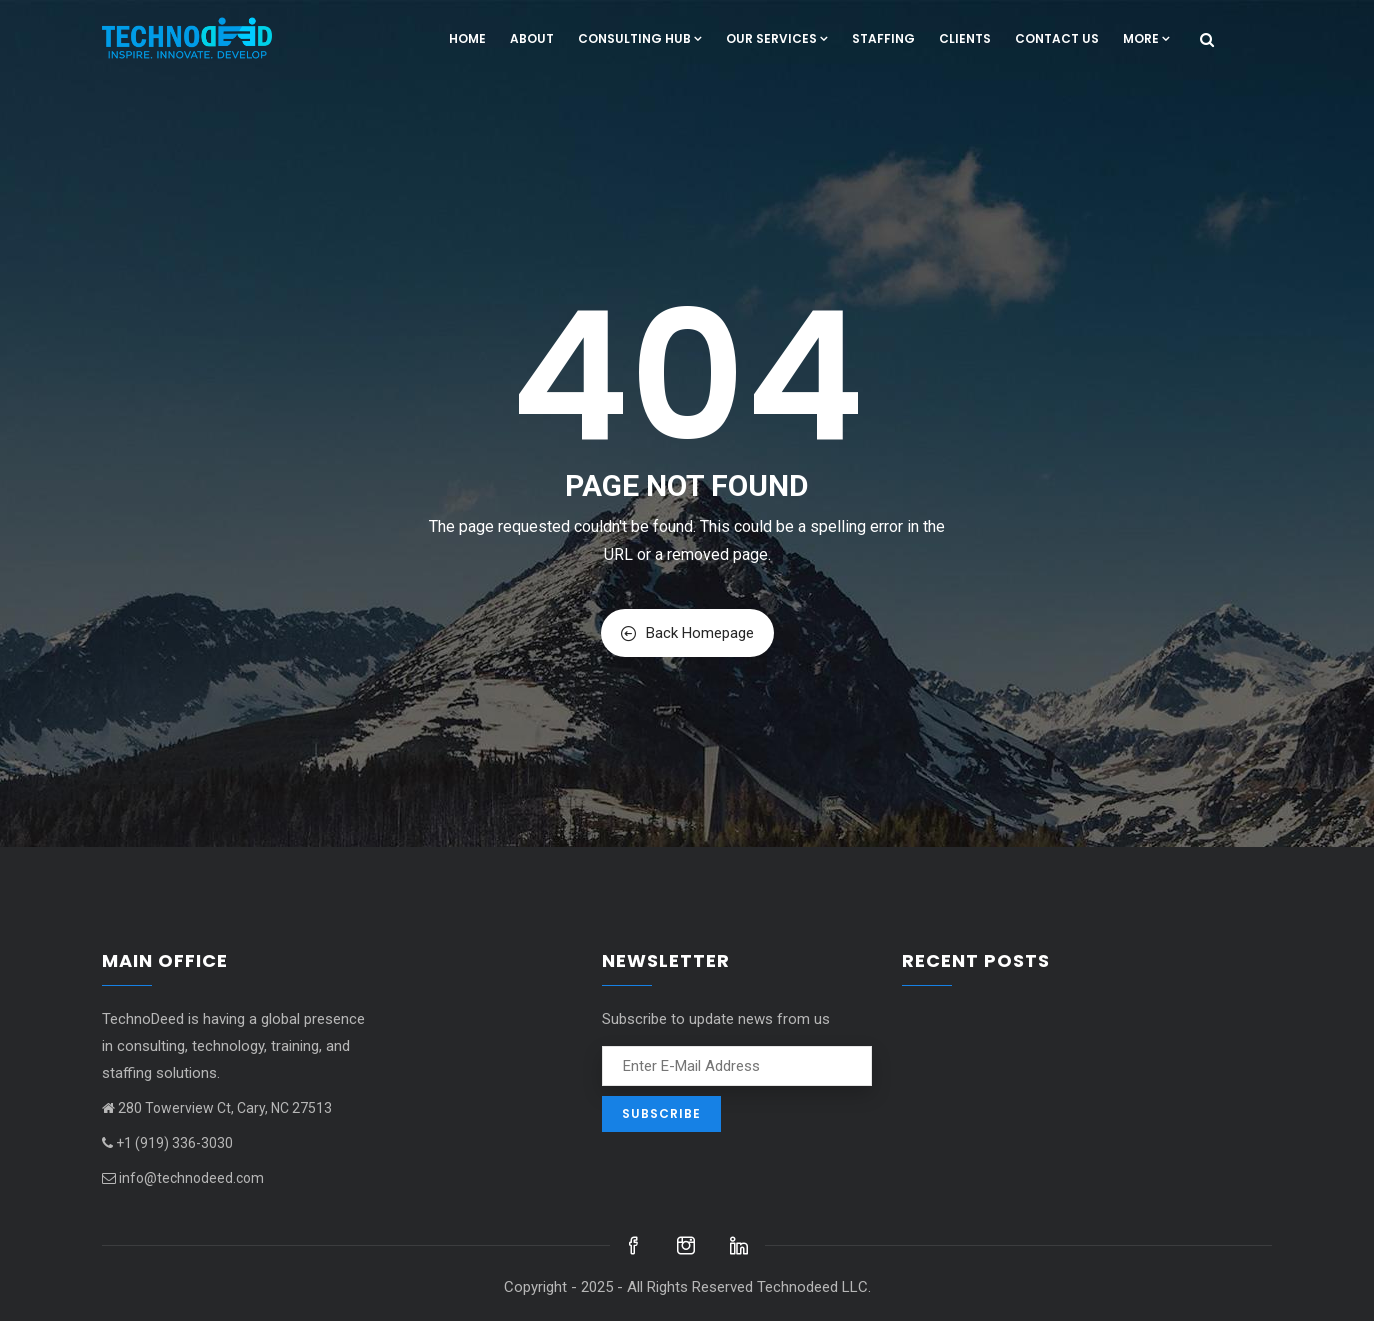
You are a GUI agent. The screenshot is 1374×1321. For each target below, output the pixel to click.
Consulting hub (640, 38)
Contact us (1057, 38)
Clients (965, 38)
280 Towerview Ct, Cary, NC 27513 (217, 1108)
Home (467, 38)
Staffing (883, 38)
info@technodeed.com (183, 1178)
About (532, 38)
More (1146, 38)
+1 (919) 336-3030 (167, 1143)
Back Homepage (687, 633)
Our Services (777, 38)
